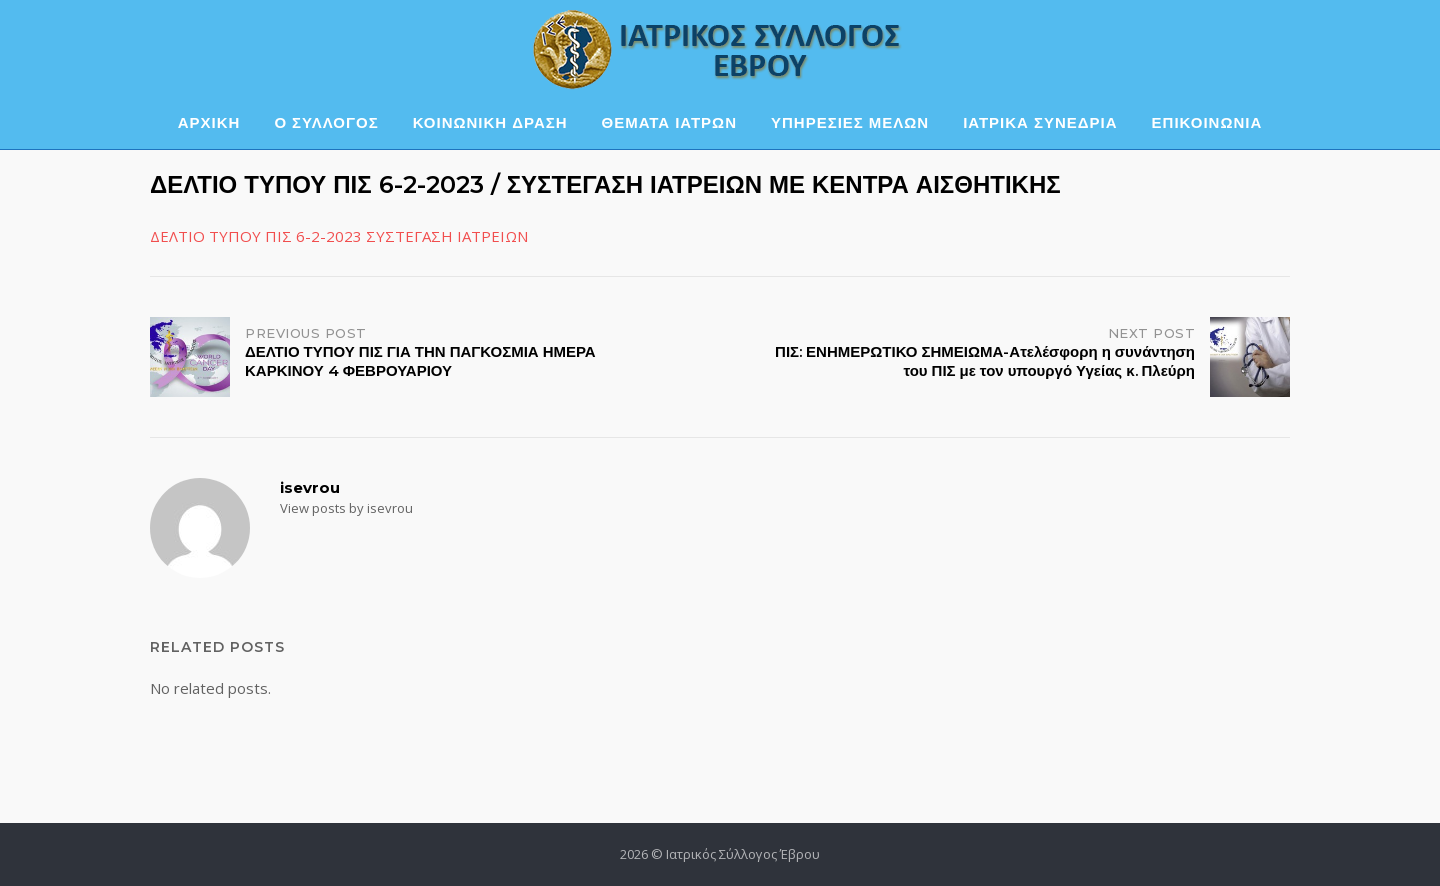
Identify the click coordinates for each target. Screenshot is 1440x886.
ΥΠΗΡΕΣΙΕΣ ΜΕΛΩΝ (850, 122)
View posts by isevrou (346, 508)
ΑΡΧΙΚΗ (209, 122)
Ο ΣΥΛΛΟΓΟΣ (326, 122)
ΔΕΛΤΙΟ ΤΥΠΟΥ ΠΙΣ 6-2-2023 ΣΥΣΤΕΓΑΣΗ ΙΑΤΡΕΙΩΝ (339, 236)
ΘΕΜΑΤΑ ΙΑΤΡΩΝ (669, 122)
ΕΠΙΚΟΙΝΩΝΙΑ (1207, 122)
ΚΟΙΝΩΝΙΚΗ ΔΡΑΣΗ (490, 122)
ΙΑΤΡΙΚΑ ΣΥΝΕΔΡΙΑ (1040, 122)
